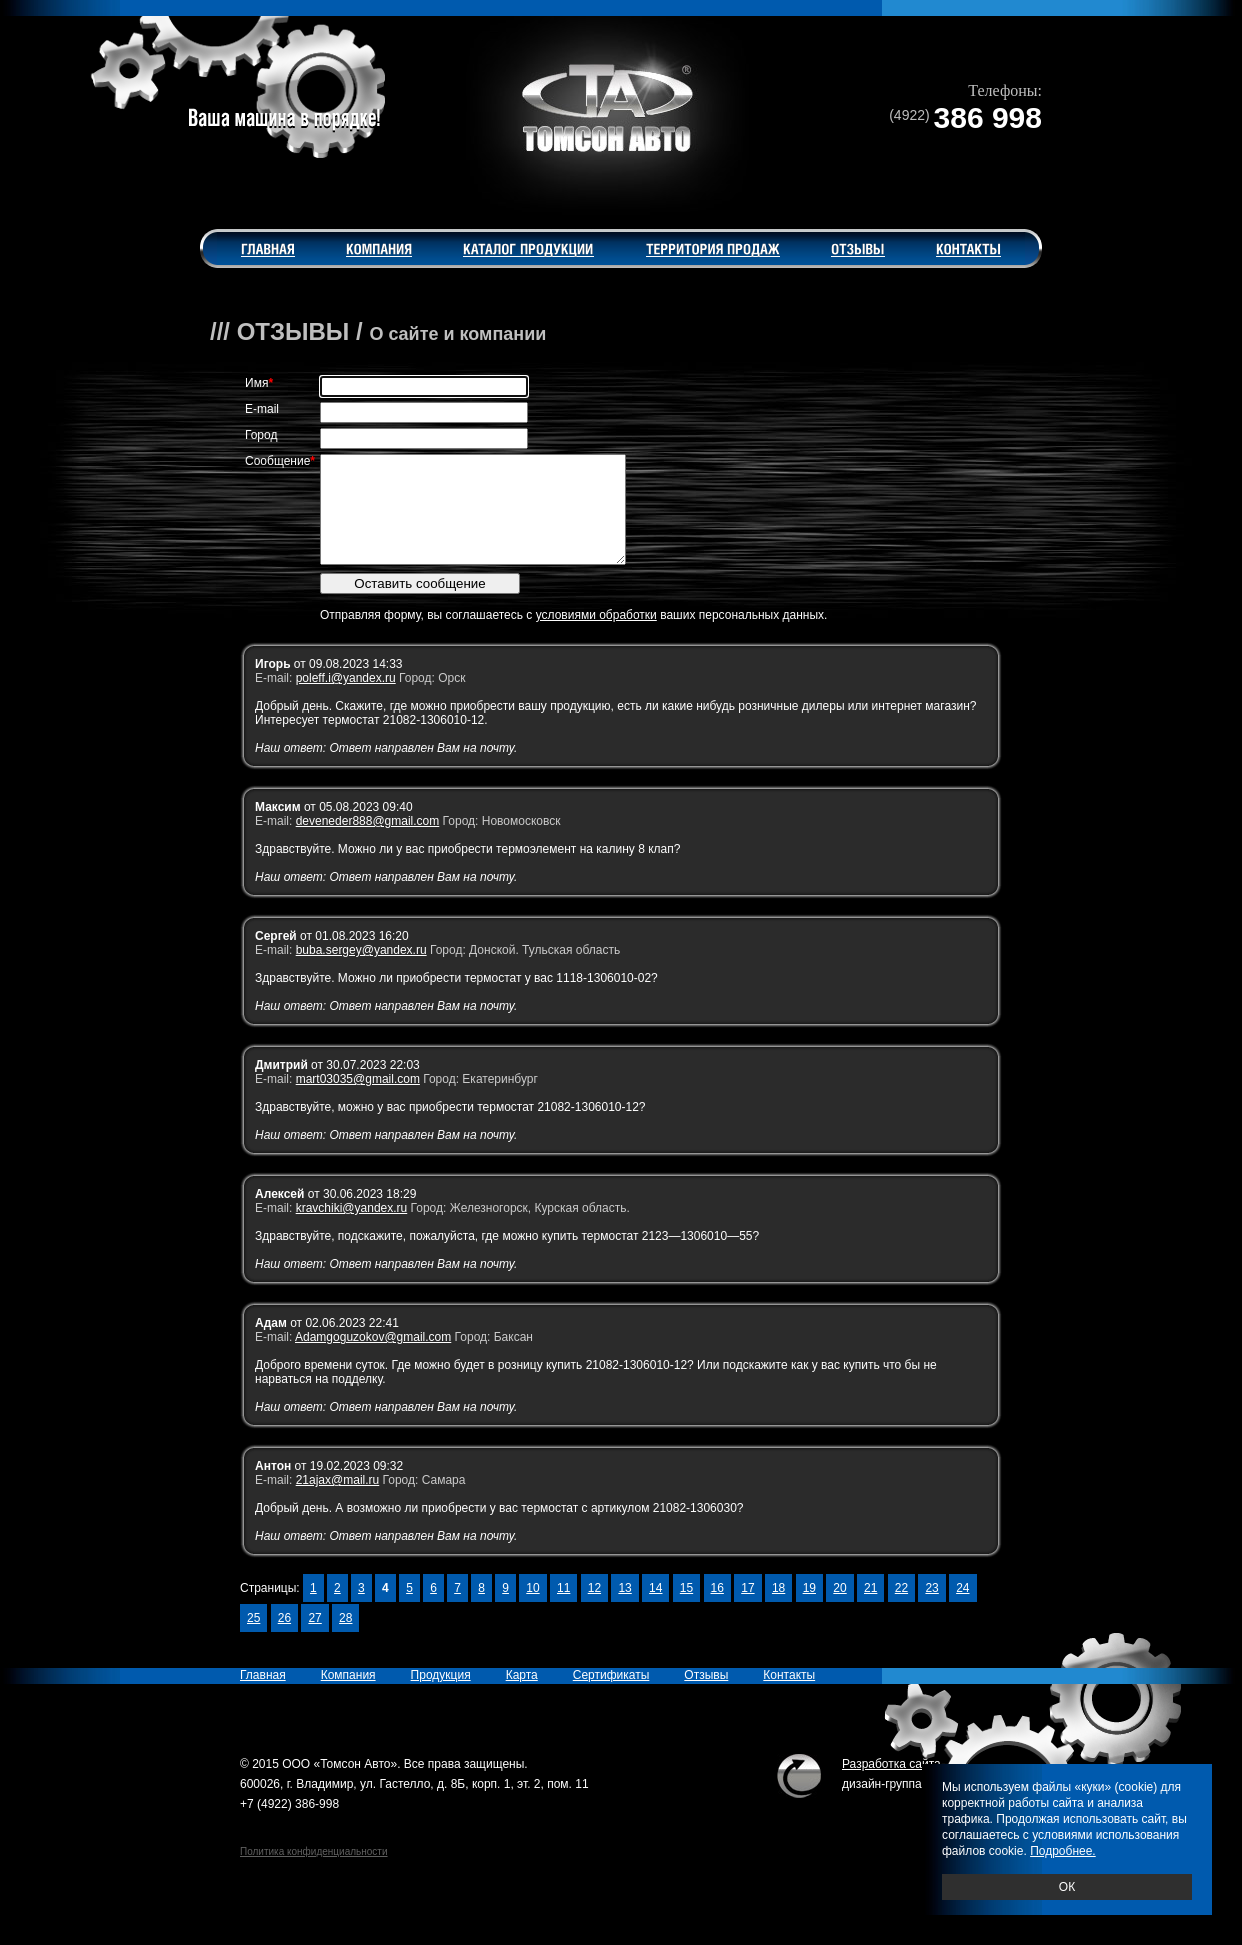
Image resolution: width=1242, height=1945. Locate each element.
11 (563, 1609)
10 (532, 1609)
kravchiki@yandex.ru (352, 1229)
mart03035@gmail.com (358, 1100)
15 (686, 1609)
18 (778, 1609)
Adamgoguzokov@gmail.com (373, 1358)
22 (901, 1609)
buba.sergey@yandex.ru (361, 971)
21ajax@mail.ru (338, 1501)
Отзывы (706, 1696)
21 (870, 1609)
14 (655, 1609)
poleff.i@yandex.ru (346, 699)
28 (345, 1639)
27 (314, 1639)
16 (717, 1609)
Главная (263, 1696)
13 (624, 1609)
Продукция (441, 1696)
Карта (522, 1696)
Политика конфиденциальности (314, 1872)
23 (931, 1609)
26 (284, 1639)
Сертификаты (611, 1696)
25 (253, 1639)
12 (594, 1609)
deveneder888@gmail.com (368, 842)
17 (747, 1609)
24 (962, 1609)
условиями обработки (596, 636)
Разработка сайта (891, 1785)
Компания (348, 1696)
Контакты (789, 1696)
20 (839, 1609)
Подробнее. (1063, 1851)
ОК (1067, 1887)
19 (809, 1609)
